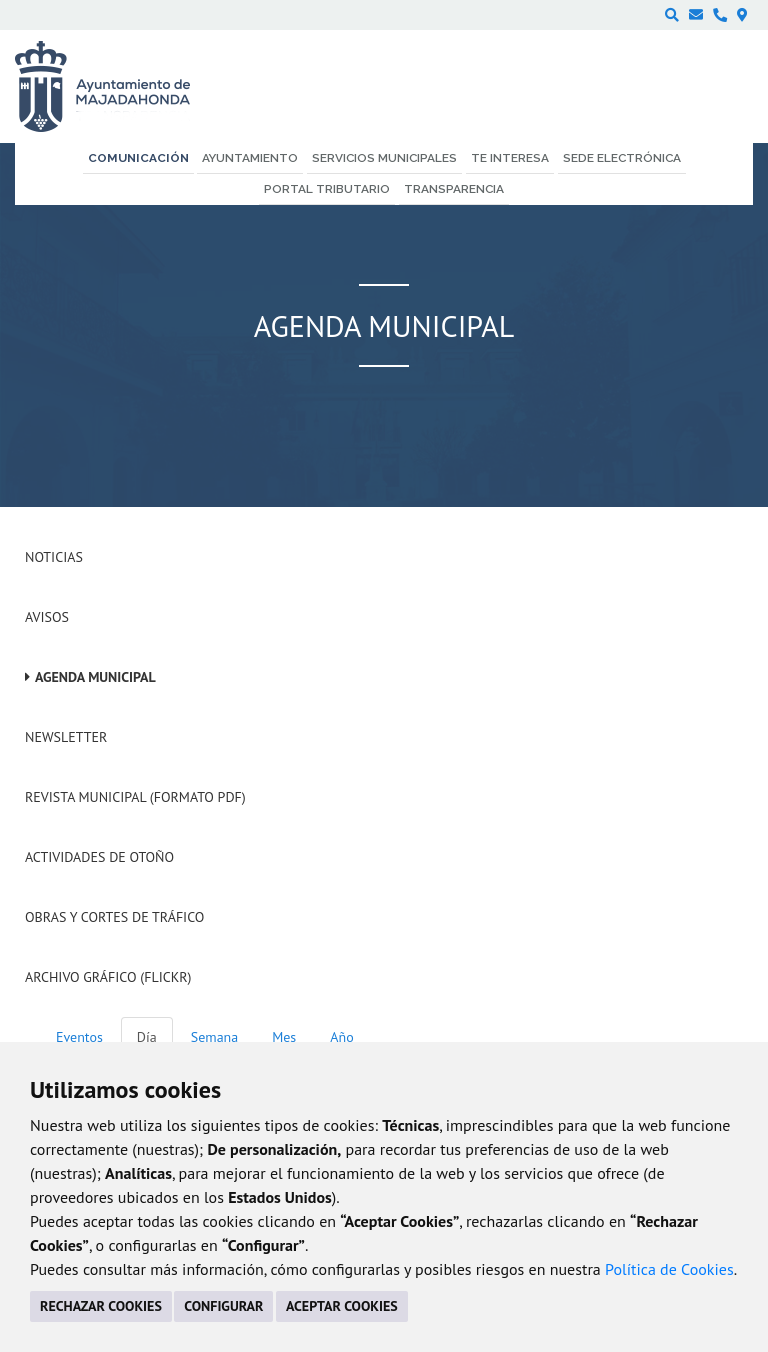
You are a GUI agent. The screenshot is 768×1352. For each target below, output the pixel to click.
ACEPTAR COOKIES (342, 1306)
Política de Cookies (669, 1269)
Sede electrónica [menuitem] (622, 158)
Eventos (79, 1037)
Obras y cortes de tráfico (114, 917)
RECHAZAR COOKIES (101, 1306)
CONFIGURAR (223, 1306)
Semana (214, 1037)
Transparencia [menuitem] (454, 189)
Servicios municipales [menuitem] (384, 158)
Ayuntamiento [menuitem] (250, 158)
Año (341, 1037)
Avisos (47, 617)
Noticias (54, 557)
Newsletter (66, 737)
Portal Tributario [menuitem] (327, 189)
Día (147, 1037)
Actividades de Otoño (99, 857)
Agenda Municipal (95, 677)
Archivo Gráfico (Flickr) (108, 977)
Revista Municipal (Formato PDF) (135, 797)
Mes (284, 1037)
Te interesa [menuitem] (510, 158)
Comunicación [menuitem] (138, 158)
